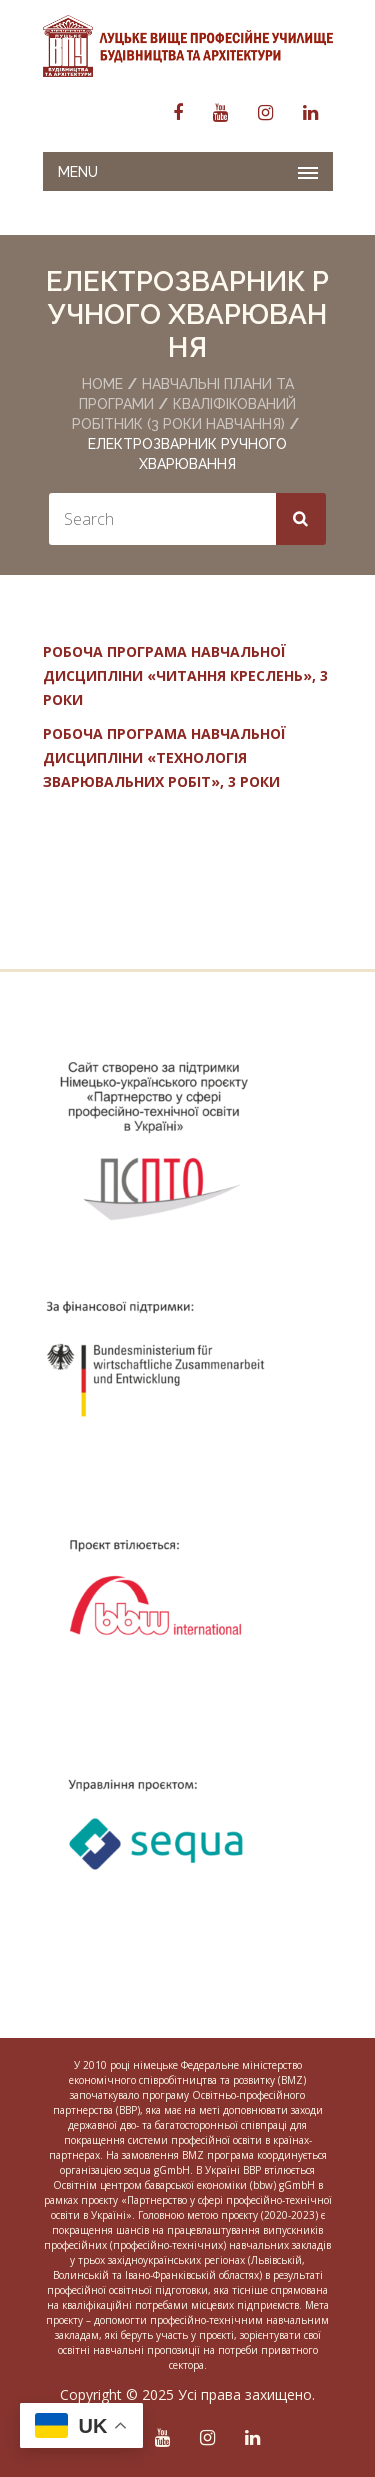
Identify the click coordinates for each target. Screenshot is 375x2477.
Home (102, 384)
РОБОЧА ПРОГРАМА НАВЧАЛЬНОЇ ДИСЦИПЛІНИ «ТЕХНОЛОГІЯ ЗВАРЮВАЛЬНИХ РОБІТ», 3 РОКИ (164, 757)
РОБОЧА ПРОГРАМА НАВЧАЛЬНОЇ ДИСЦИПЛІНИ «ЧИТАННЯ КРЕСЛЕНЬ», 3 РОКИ (185, 675)
